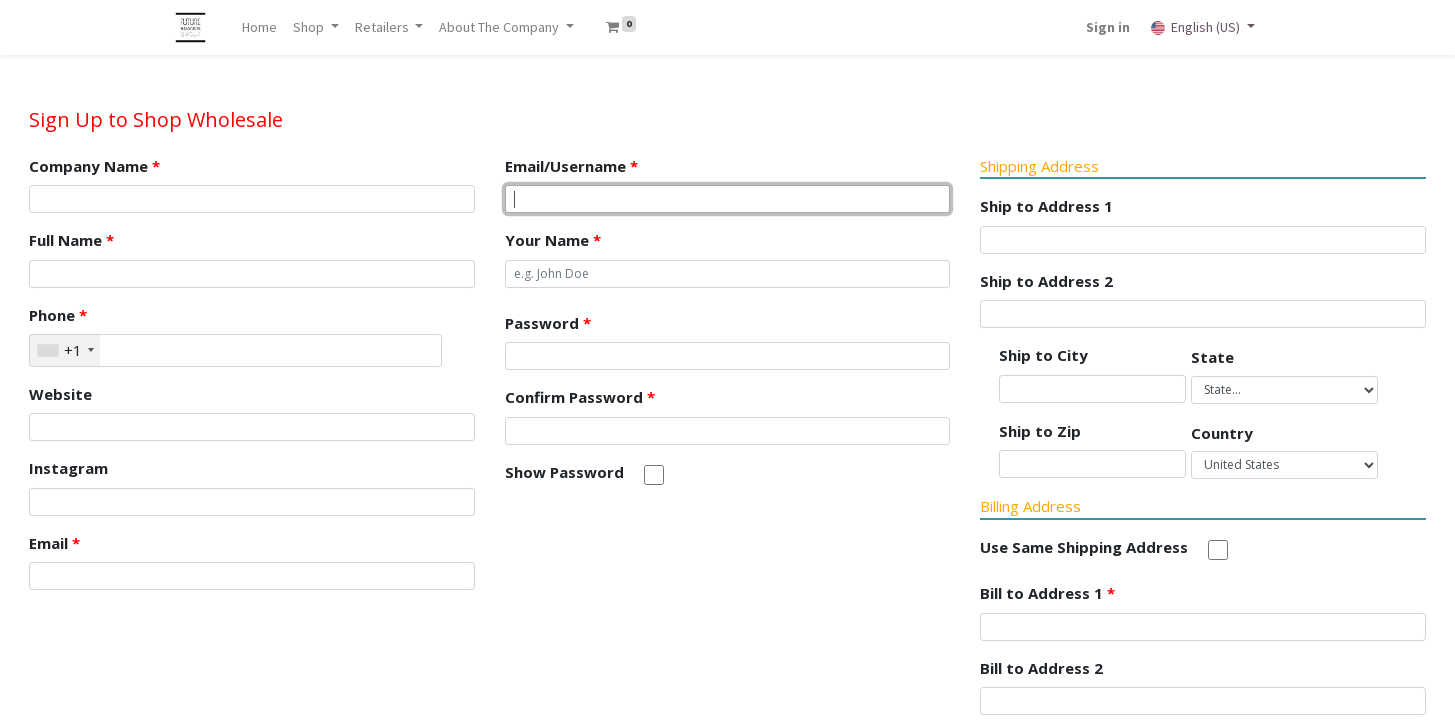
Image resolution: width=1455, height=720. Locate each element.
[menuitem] (260, 27)
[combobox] (65, 350)
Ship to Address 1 (1046, 206)
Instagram (68, 468)
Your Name (553, 240)
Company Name (94, 166)
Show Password (564, 472)
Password (548, 323)
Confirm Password (580, 397)
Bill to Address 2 (1041, 668)
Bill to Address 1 (1047, 593)
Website (60, 394)
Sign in (1107, 27)
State (1212, 357)
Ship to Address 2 (1046, 281)
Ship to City (1043, 355)
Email (54, 543)
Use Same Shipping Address (1084, 547)
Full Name (71, 240)
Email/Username (571, 166)
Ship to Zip (1040, 431)
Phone (58, 315)
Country (1222, 433)
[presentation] (657, 546)
